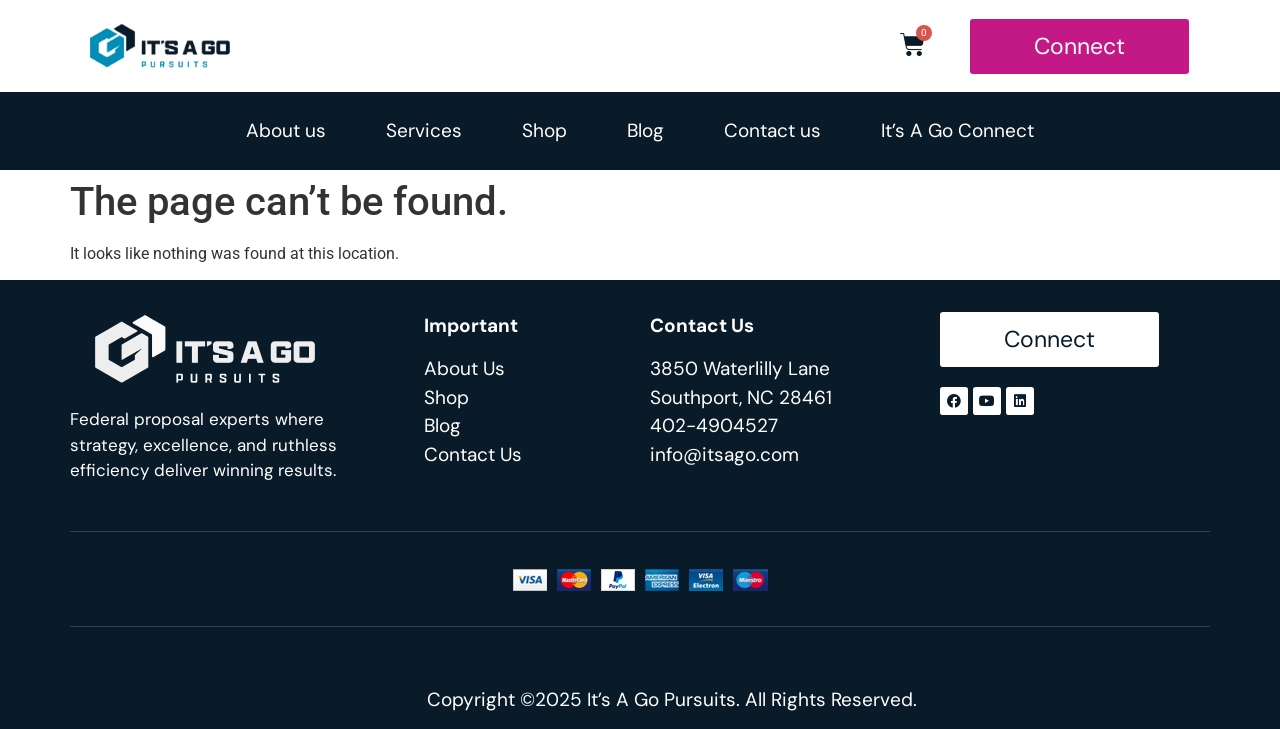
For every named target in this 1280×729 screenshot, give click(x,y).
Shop (544, 130)
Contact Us (473, 454)
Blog (645, 130)
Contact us (772, 130)
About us (286, 130)
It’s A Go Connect (957, 130)
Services (424, 130)
